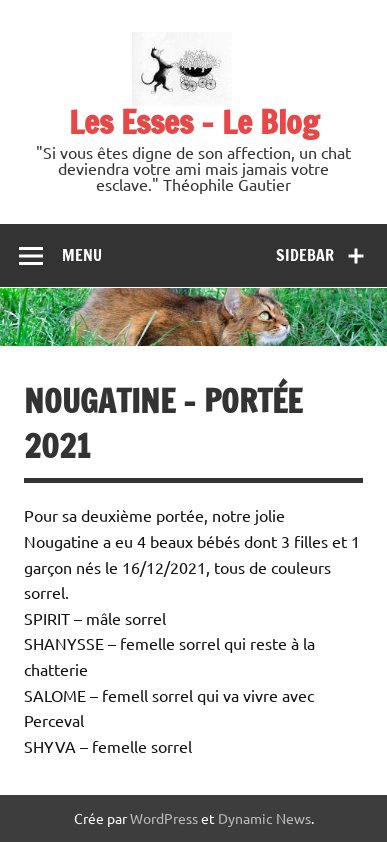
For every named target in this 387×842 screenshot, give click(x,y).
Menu (82, 255)
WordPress (164, 818)
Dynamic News (264, 818)
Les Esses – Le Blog (194, 122)
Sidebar (305, 255)
